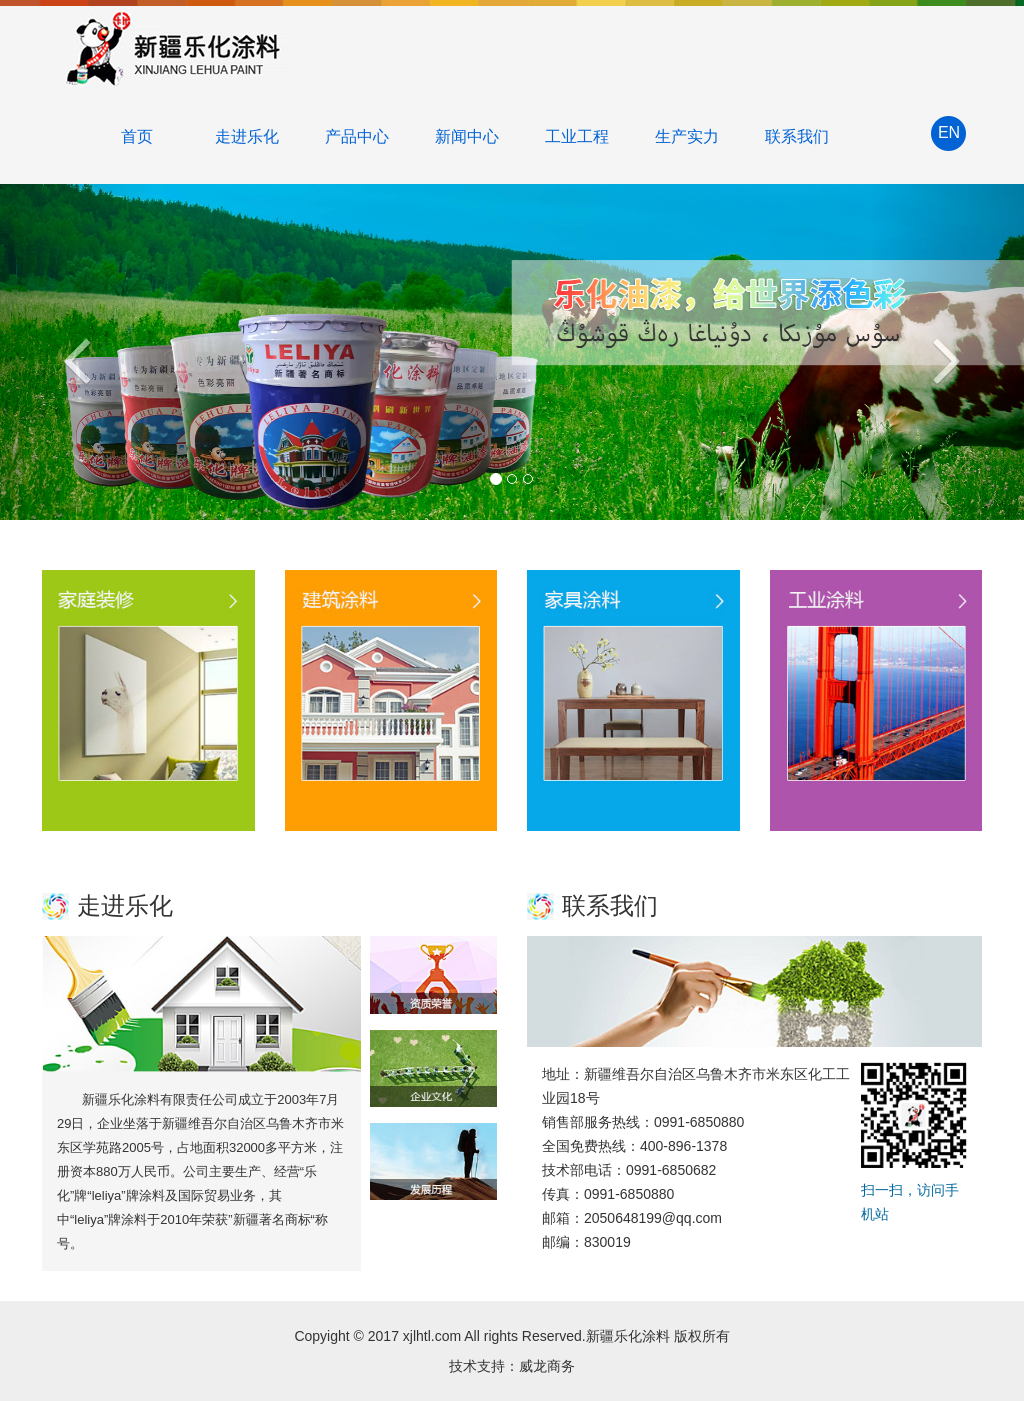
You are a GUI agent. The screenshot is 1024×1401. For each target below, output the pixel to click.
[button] (77, 352)
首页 (137, 136)
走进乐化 (247, 136)
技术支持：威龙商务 (512, 1366)
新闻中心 (467, 136)
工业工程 (577, 136)
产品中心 (357, 136)
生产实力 (687, 136)
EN (949, 132)
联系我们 (797, 136)
